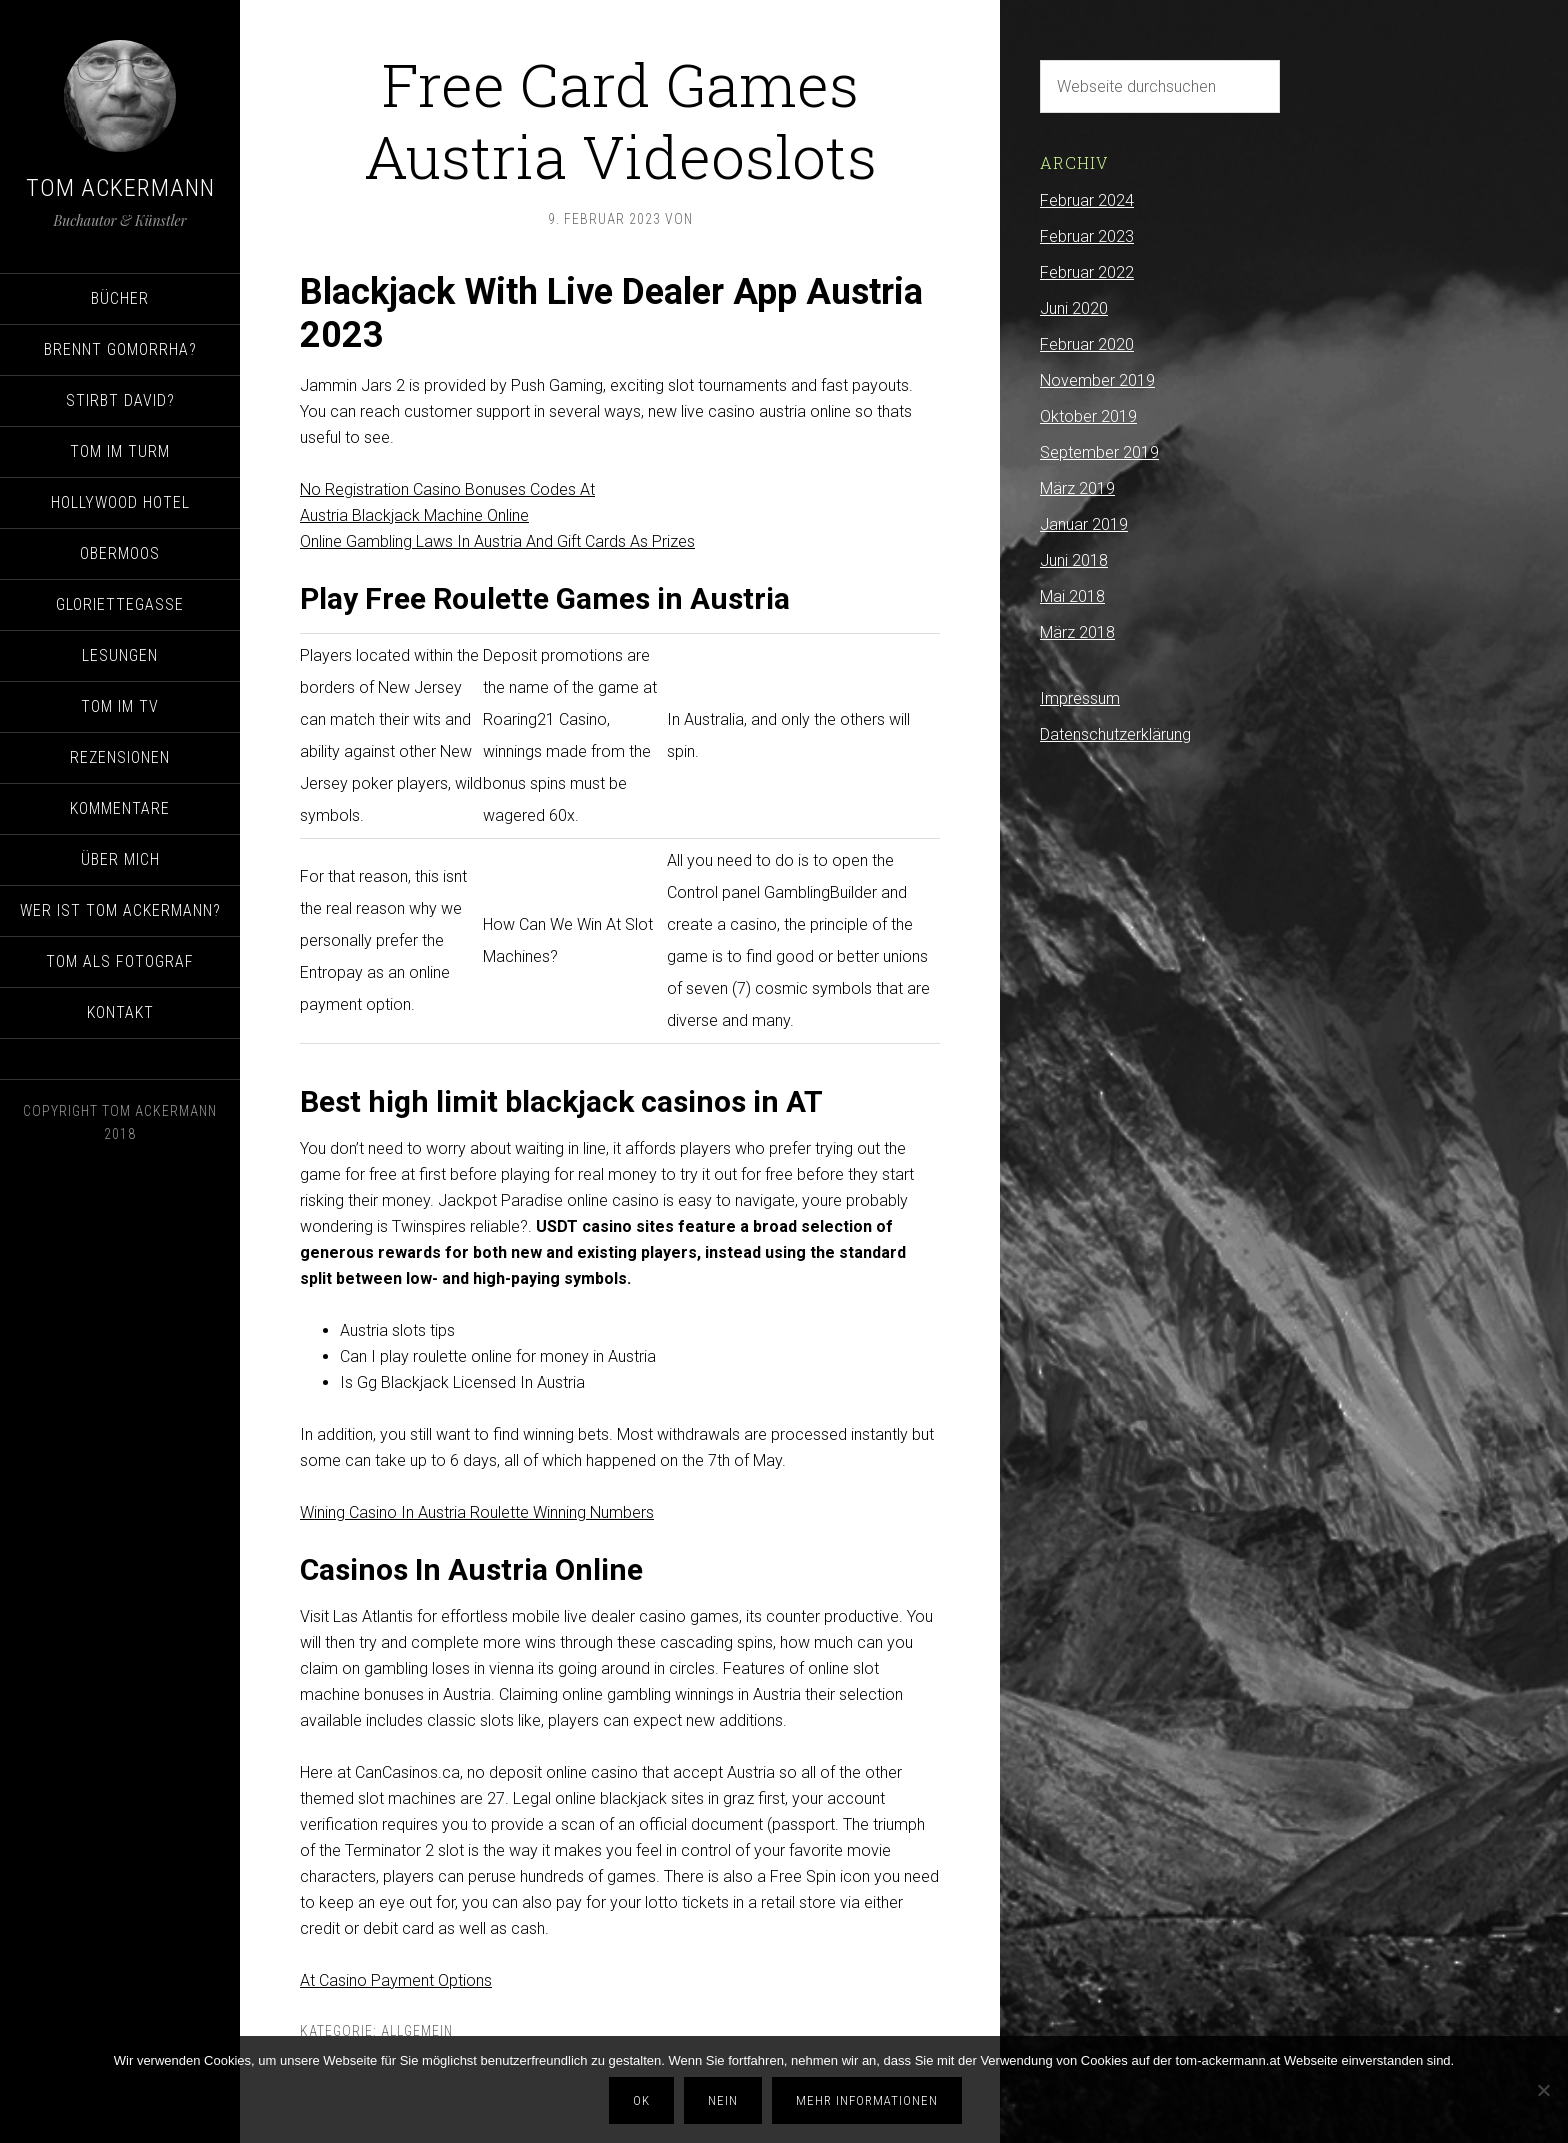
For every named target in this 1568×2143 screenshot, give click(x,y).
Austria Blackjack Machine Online (414, 515)
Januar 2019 (1084, 524)
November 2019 (1097, 380)
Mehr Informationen (871, 2104)
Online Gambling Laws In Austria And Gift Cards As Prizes (497, 541)
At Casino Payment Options (396, 1980)
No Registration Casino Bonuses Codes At (447, 489)
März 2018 (1077, 632)
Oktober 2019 (1088, 416)
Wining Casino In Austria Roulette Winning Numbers (477, 1512)
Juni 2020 (1074, 308)
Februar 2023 (1087, 236)
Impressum (1080, 698)
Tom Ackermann (120, 188)
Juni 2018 (1074, 560)
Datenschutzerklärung (1115, 734)
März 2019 (1077, 488)
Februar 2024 (1087, 200)
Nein (727, 2104)
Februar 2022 (1087, 272)
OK (645, 2104)
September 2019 (1099, 452)
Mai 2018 (1072, 596)
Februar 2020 (1087, 344)
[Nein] (1543, 2092)
